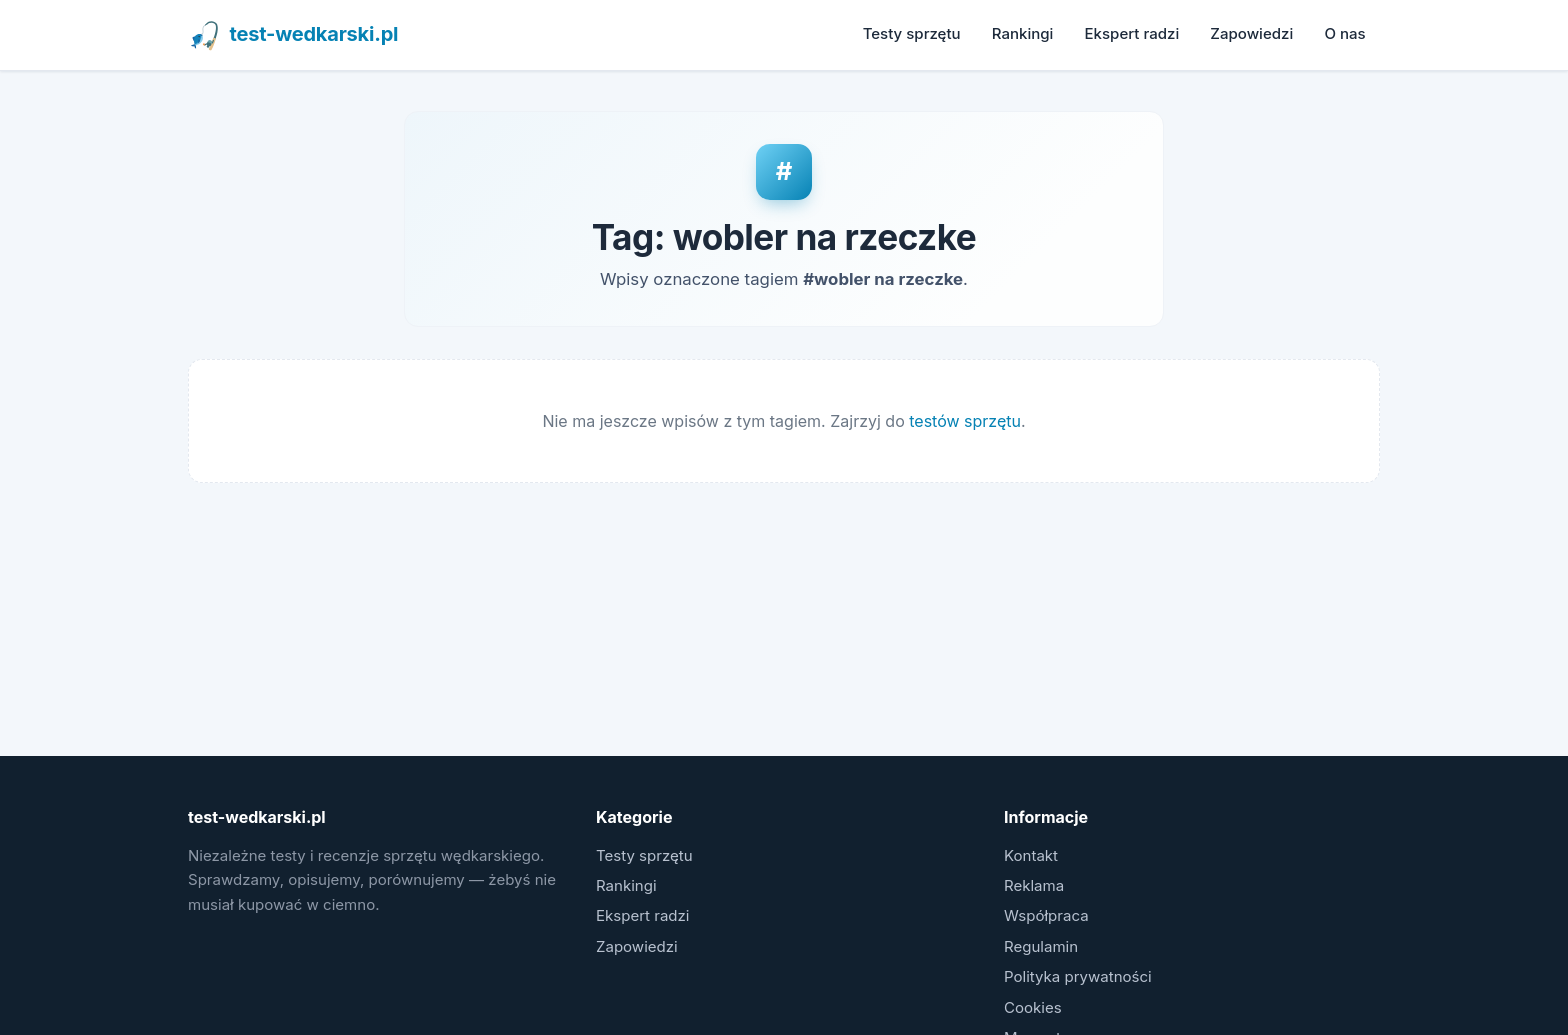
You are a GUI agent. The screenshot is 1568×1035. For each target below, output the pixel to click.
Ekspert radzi (1132, 33)
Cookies (1033, 1007)
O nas (1344, 33)
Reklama (1034, 885)
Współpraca (1046, 915)
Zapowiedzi (1251, 33)
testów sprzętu (965, 421)
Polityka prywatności (1078, 976)
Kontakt (1031, 855)
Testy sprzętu (912, 33)
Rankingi (1023, 33)
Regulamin (1041, 946)
